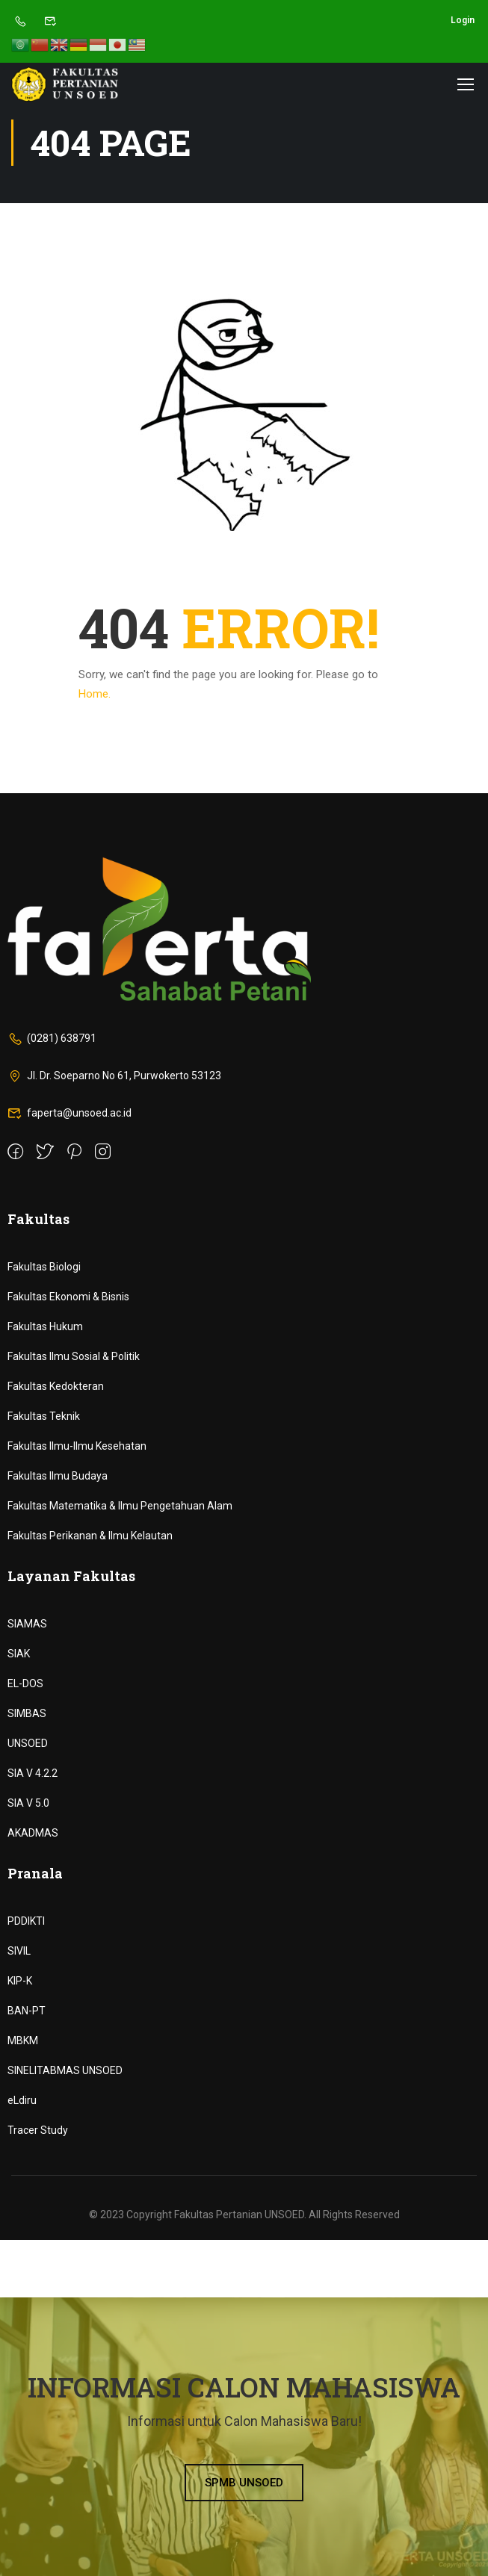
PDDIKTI (26, 1921)
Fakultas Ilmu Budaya (57, 1476)
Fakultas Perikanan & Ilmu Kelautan (90, 1536)
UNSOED (27, 1743)
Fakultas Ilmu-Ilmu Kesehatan (76, 1446)
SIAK (18, 1654)
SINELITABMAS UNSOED (65, 2070)
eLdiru (22, 2100)
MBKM (22, 2040)
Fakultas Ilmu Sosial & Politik (73, 1356)
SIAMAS (27, 1624)
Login (463, 20)
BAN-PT (26, 2011)
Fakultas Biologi (44, 1267)
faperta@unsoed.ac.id (69, 1113)
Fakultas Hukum (45, 1326)
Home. (94, 694)
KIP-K (19, 1981)
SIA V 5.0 (28, 1803)
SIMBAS (26, 1713)
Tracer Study (37, 2130)
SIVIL (19, 1951)
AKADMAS (32, 1833)
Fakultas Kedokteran (55, 1386)
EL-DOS (25, 1683)
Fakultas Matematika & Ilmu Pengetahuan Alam (119, 1506)
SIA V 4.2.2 (32, 1773)
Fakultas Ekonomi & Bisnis (68, 1297)
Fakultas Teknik (43, 1416)
